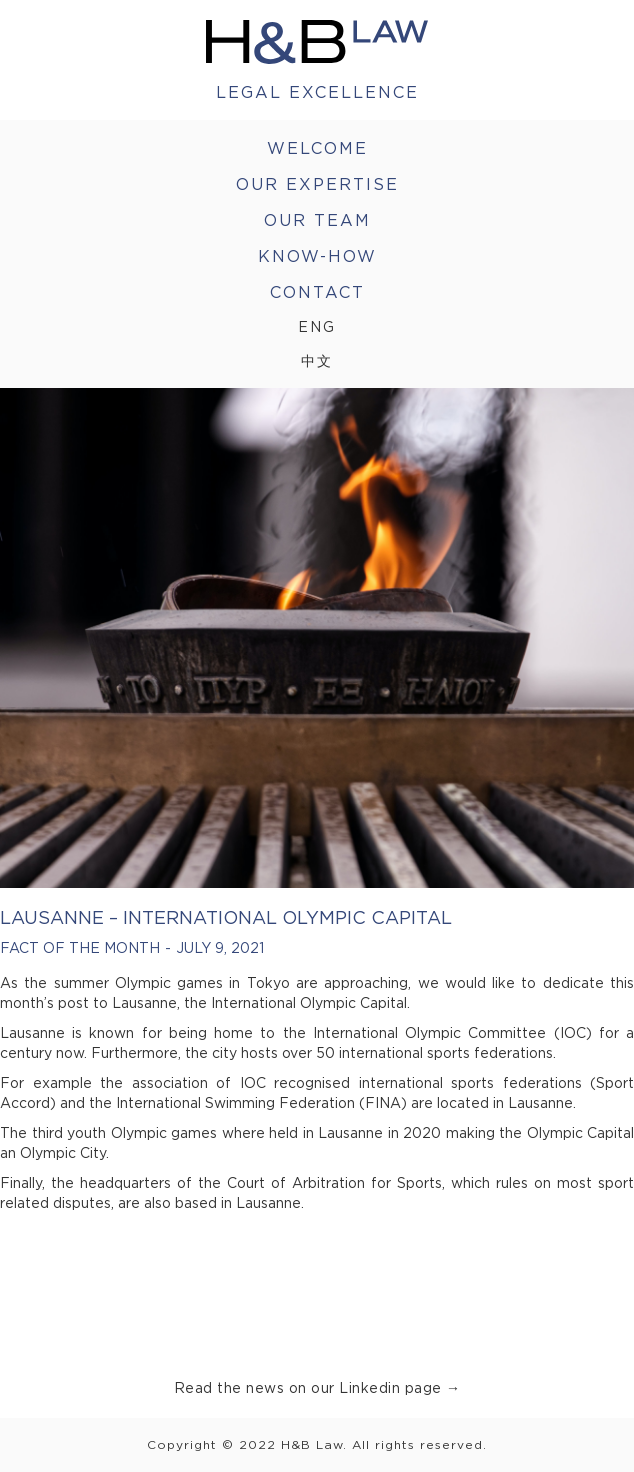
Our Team (317, 220)
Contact (317, 292)
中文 (317, 360)
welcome (317, 148)
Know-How (317, 256)
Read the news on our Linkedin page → (317, 1387)
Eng (317, 326)
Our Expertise (317, 184)
